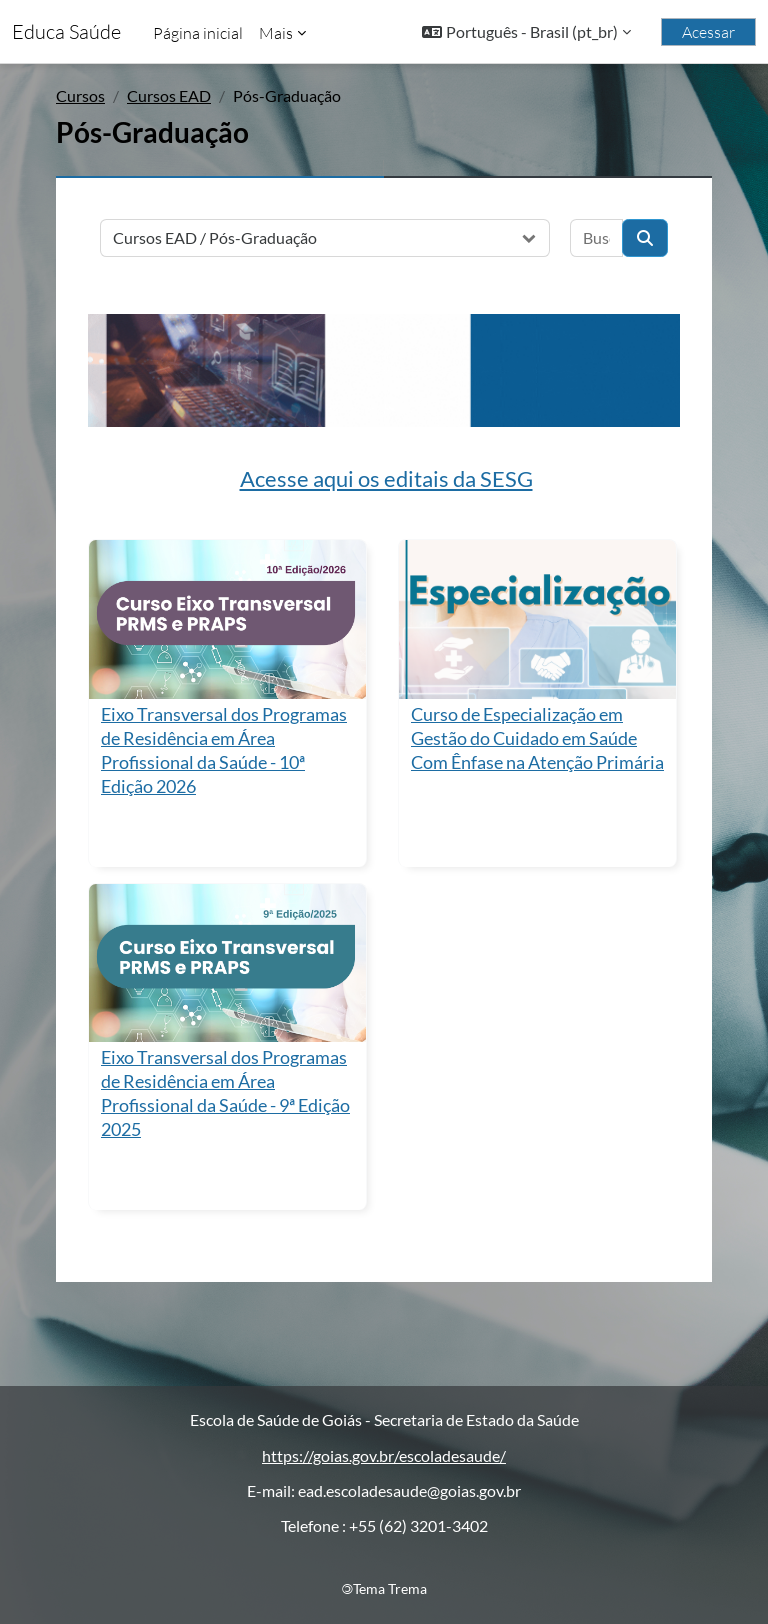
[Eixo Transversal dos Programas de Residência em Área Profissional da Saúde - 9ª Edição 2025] (227, 963)
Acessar (708, 32)
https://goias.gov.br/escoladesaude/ (384, 1455)
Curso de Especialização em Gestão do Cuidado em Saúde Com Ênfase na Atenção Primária (537, 738)
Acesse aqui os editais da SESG (386, 478)
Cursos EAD (169, 95)
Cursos (80, 95)
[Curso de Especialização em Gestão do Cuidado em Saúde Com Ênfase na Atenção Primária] (537, 619)
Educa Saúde (66, 31)
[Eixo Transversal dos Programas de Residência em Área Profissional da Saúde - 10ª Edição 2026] (227, 619)
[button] (526, 32)
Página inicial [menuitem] (198, 33)
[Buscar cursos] (596, 238)
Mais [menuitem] (276, 33)
